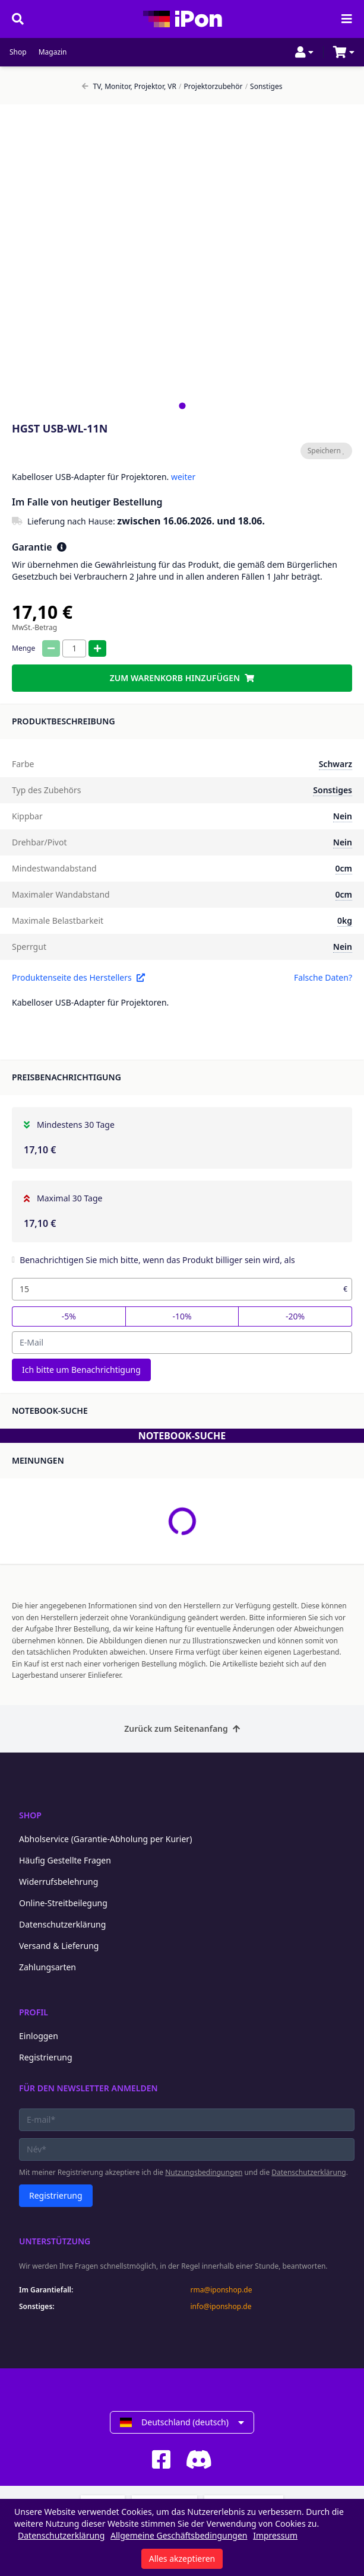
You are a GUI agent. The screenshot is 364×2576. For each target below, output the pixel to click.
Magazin (53, 52)
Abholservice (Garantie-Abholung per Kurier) (105, 1838)
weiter (183, 476)
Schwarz (335, 763)
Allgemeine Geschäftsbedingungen (179, 2535)
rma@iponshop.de (221, 2290)
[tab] (182, 405)
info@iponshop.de (221, 2306)
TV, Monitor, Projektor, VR (129, 86)
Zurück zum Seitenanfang (182, 1728)
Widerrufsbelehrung (58, 1881)
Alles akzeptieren (182, 2558)
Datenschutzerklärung (62, 1924)
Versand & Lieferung (59, 1945)
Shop (18, 52)
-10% (181, 1316)
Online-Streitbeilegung (63, 1903)
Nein (342, 816)
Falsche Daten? (323, 977)
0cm (343, 868)
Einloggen (38, 2035)
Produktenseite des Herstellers (78, 977)
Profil (33, 2012)
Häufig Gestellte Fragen (65, 1860)
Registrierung (45, 2057)
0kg (344, 920)
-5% (69, 1316)
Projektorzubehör (210, 86)
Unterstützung (54, 2241)
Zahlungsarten (47, 1967)
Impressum (275, 2535)
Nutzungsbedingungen (203, 2172)
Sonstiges (264, 86)
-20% (295, 1316)
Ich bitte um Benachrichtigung (81, 1369)
